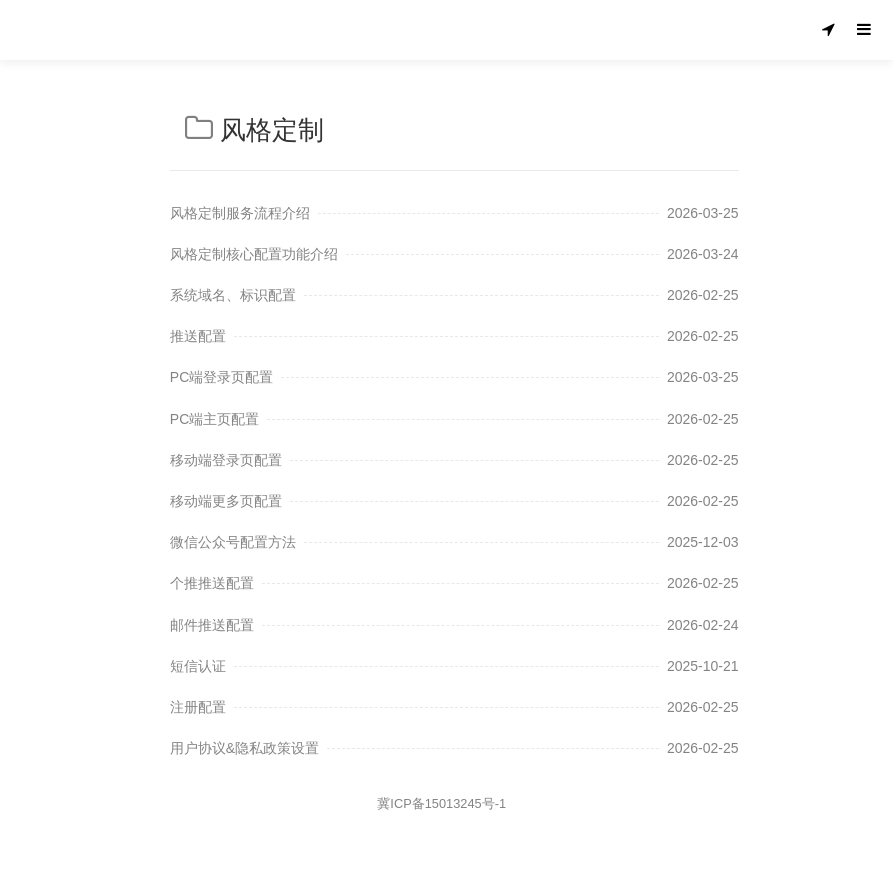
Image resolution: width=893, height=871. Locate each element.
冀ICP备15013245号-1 (441, 803)
